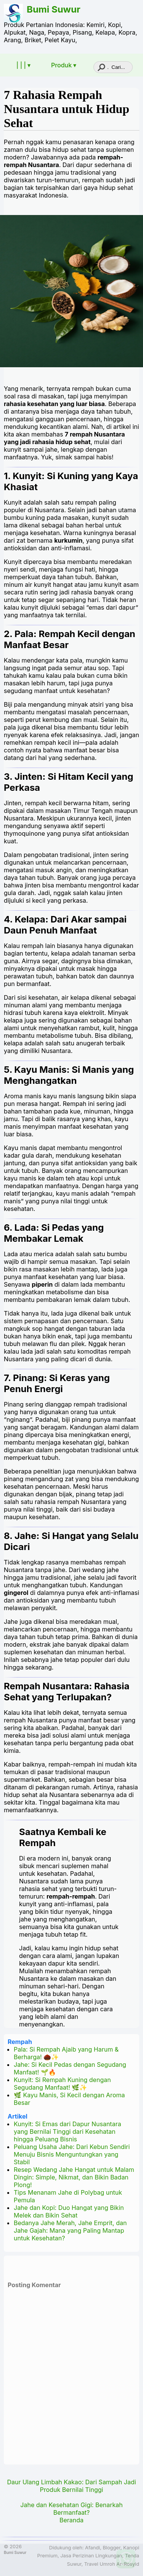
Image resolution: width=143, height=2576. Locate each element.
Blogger (111, 2548)
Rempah (20, 2042)
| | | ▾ (23, 65)
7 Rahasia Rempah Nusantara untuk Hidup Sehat (66, 109)
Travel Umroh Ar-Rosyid (111, 2564)
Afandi (92, 2548)
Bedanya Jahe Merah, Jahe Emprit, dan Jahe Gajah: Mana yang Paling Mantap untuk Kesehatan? (70, 2230)
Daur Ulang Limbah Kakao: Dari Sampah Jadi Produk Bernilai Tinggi (71, 2485)
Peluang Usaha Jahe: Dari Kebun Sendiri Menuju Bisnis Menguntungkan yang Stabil (72, 2154)
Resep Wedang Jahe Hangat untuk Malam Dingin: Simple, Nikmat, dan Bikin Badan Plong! (74, 2177)
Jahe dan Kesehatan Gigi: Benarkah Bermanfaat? (71, 2508)
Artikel (17, 2116)
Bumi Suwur (53, 9)
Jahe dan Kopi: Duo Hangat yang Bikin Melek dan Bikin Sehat (69, 2211)
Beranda (71, 2520)
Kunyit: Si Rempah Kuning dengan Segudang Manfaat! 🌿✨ (62, 2083)
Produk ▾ (64, 65)
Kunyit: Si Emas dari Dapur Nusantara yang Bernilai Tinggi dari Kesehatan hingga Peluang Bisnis (67, 2131)
